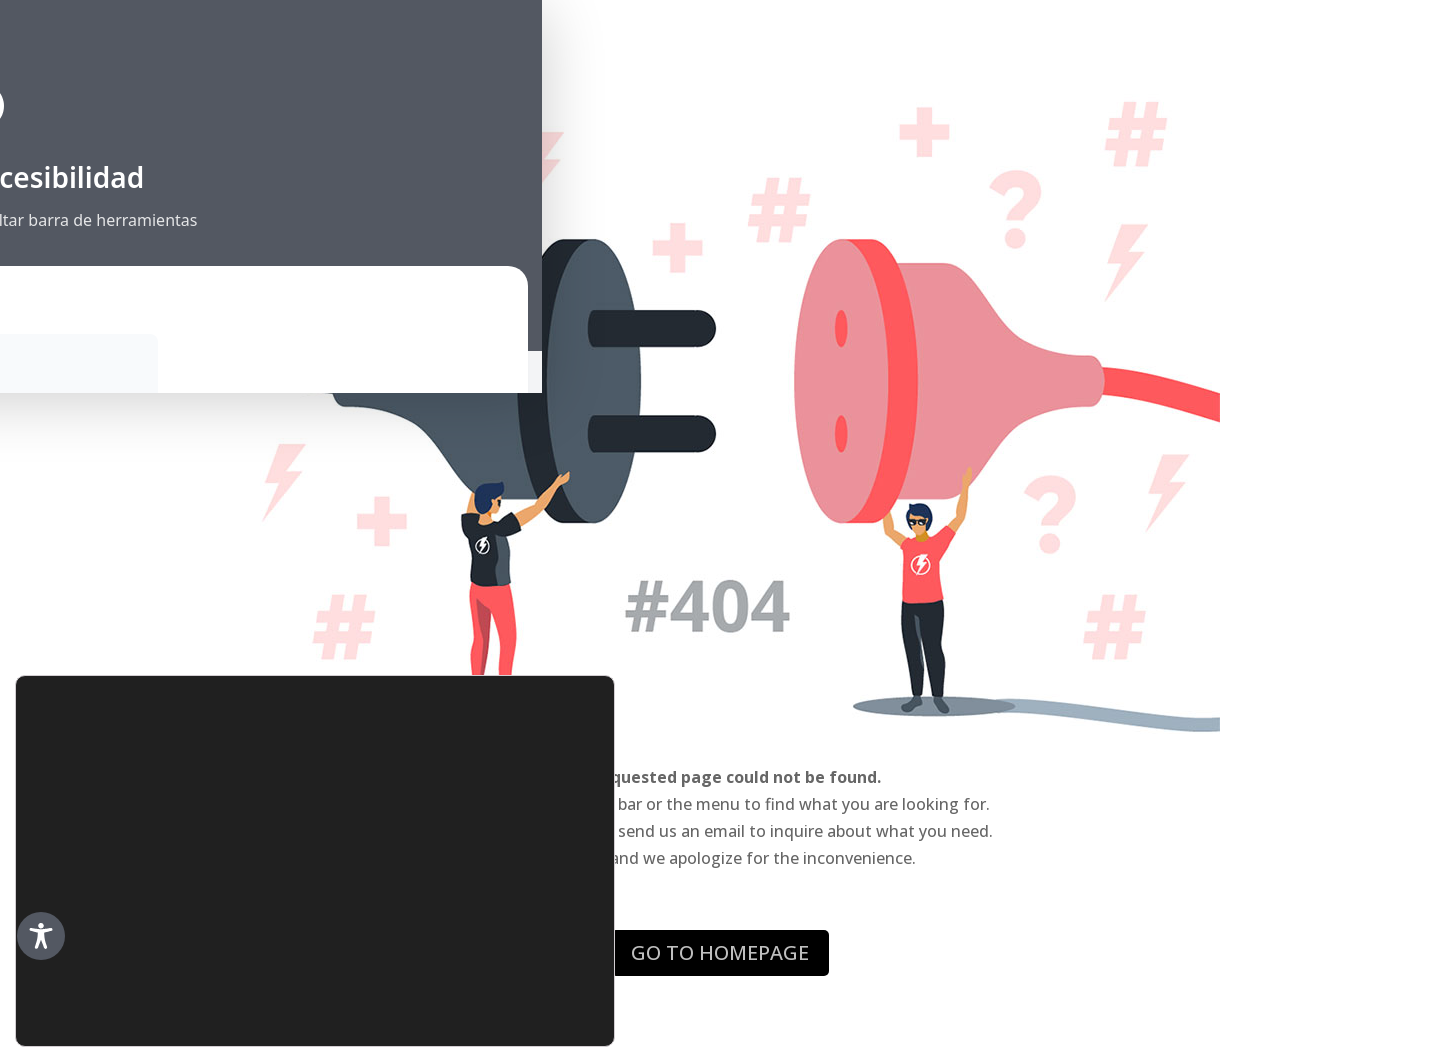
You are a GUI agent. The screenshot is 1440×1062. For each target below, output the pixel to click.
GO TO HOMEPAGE (720, 952)
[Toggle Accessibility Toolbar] (41, 936)
